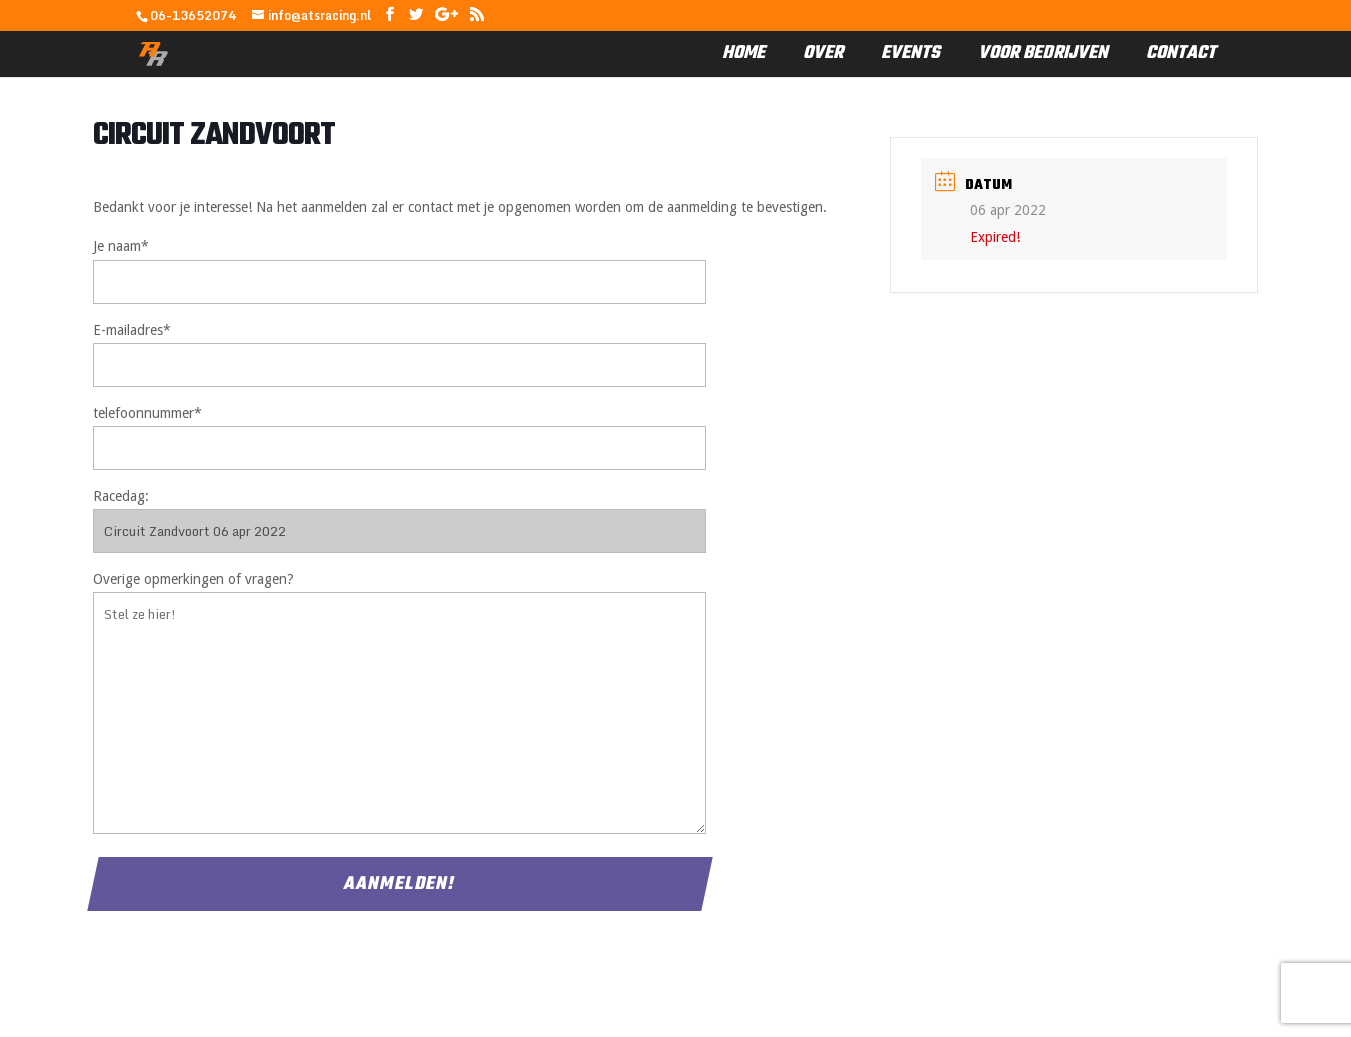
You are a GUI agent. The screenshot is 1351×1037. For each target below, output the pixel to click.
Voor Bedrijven (1043, 54)
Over (823, 54)
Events (910, 54)
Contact (1181, 54)
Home (743, 54)
